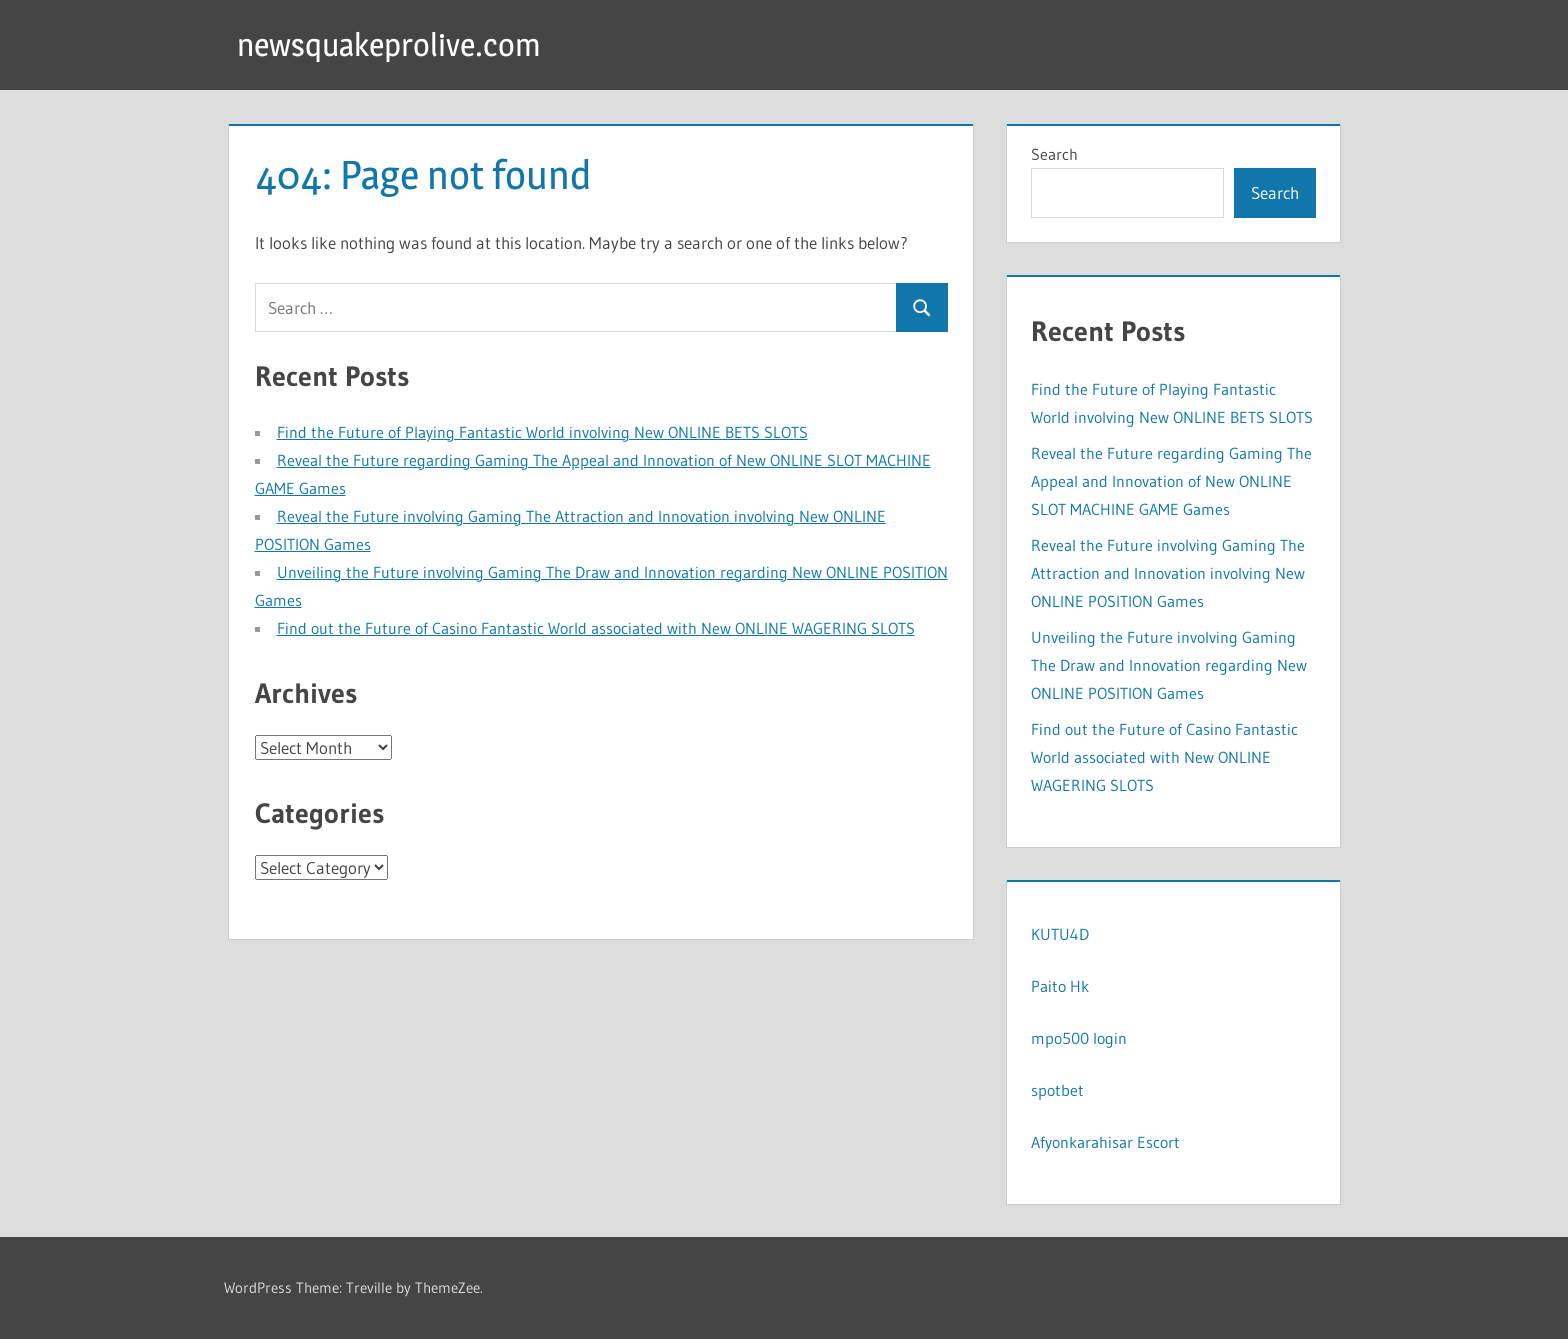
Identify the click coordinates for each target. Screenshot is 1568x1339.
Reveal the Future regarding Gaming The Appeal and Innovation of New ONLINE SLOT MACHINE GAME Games (1171, 481)
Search (1054, 154)
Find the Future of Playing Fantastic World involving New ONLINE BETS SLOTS (542, 432)
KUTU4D (1060, 934)
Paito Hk (1060, 986)
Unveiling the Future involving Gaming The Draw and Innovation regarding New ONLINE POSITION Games (1169, 665)
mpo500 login (1079, 1038)
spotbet (1057, 1090)
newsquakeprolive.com (389, 44)
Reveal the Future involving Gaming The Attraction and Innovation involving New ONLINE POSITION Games (1168, 573)
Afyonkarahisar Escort (1105, 1142)
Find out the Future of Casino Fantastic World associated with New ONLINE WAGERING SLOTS (596, 628)
